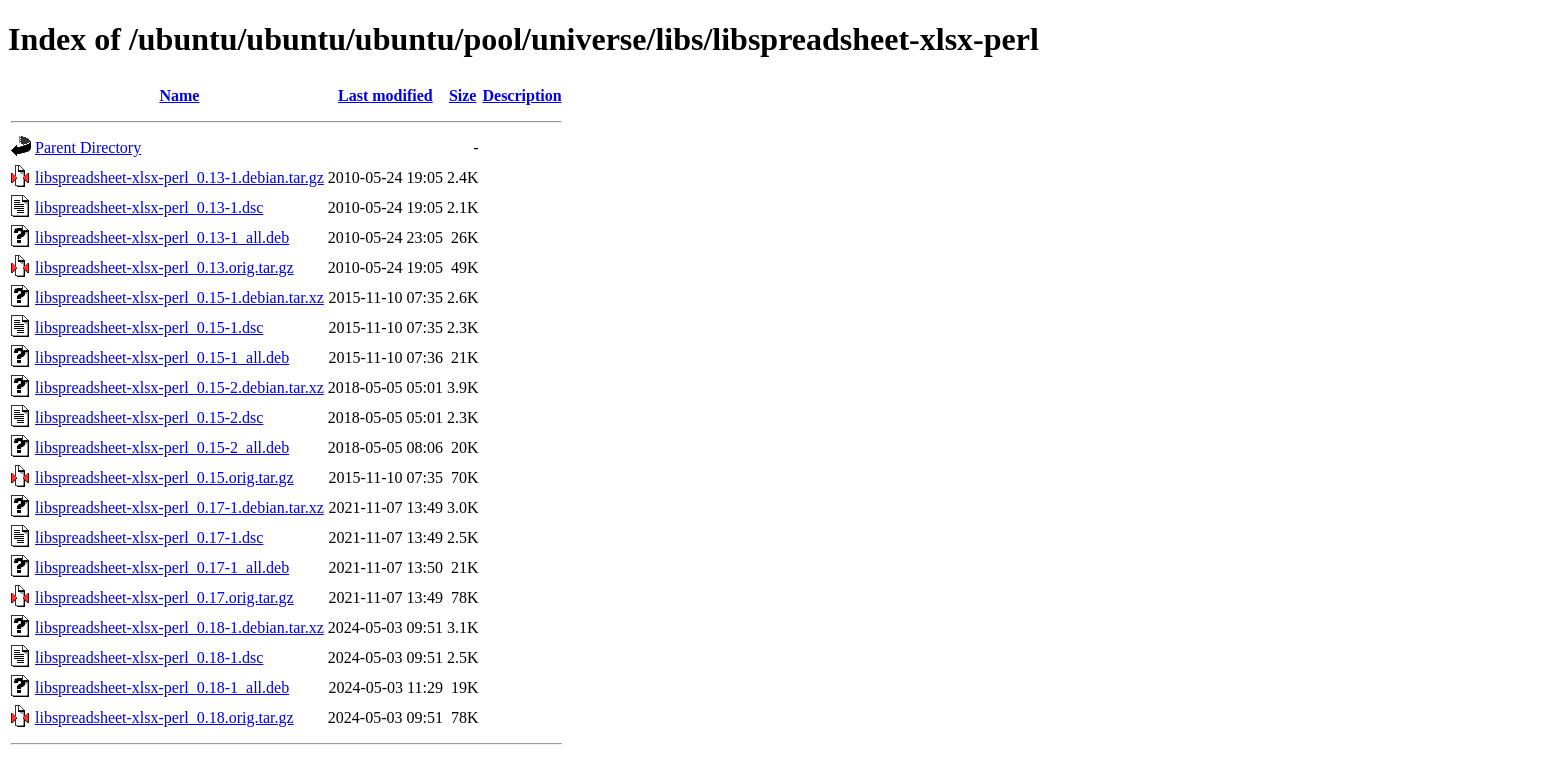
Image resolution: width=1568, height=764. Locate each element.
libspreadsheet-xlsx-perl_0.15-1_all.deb (162, 357)
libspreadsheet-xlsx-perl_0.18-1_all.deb (162, 687)
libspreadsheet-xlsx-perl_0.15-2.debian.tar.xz (179, 387)
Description (521, 95)
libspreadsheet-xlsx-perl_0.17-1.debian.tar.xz (179, 507)
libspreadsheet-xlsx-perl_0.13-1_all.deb (162, 237)
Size (463, 95)
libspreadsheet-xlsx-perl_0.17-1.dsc (149, 537)
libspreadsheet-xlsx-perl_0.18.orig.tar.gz (164, 717)
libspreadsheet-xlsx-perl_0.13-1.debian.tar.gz (179, 177)
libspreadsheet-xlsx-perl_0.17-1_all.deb (162, 567)
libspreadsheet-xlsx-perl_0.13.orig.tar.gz (164, 267)
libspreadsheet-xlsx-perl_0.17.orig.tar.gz (164, 597)
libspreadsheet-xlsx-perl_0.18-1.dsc (149, 657)
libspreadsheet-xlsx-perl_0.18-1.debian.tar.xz (179, 627)
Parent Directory (88, 147)
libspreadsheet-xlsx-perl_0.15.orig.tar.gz (164, 477)
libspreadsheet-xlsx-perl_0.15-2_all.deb (162, 447)
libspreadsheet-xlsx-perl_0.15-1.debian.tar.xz (179, 297)
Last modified (385, 95)
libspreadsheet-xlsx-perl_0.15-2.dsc (149, 417)
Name (179, 95)
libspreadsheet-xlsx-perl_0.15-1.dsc (149, 327)
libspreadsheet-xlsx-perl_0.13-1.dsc (149, 207)
